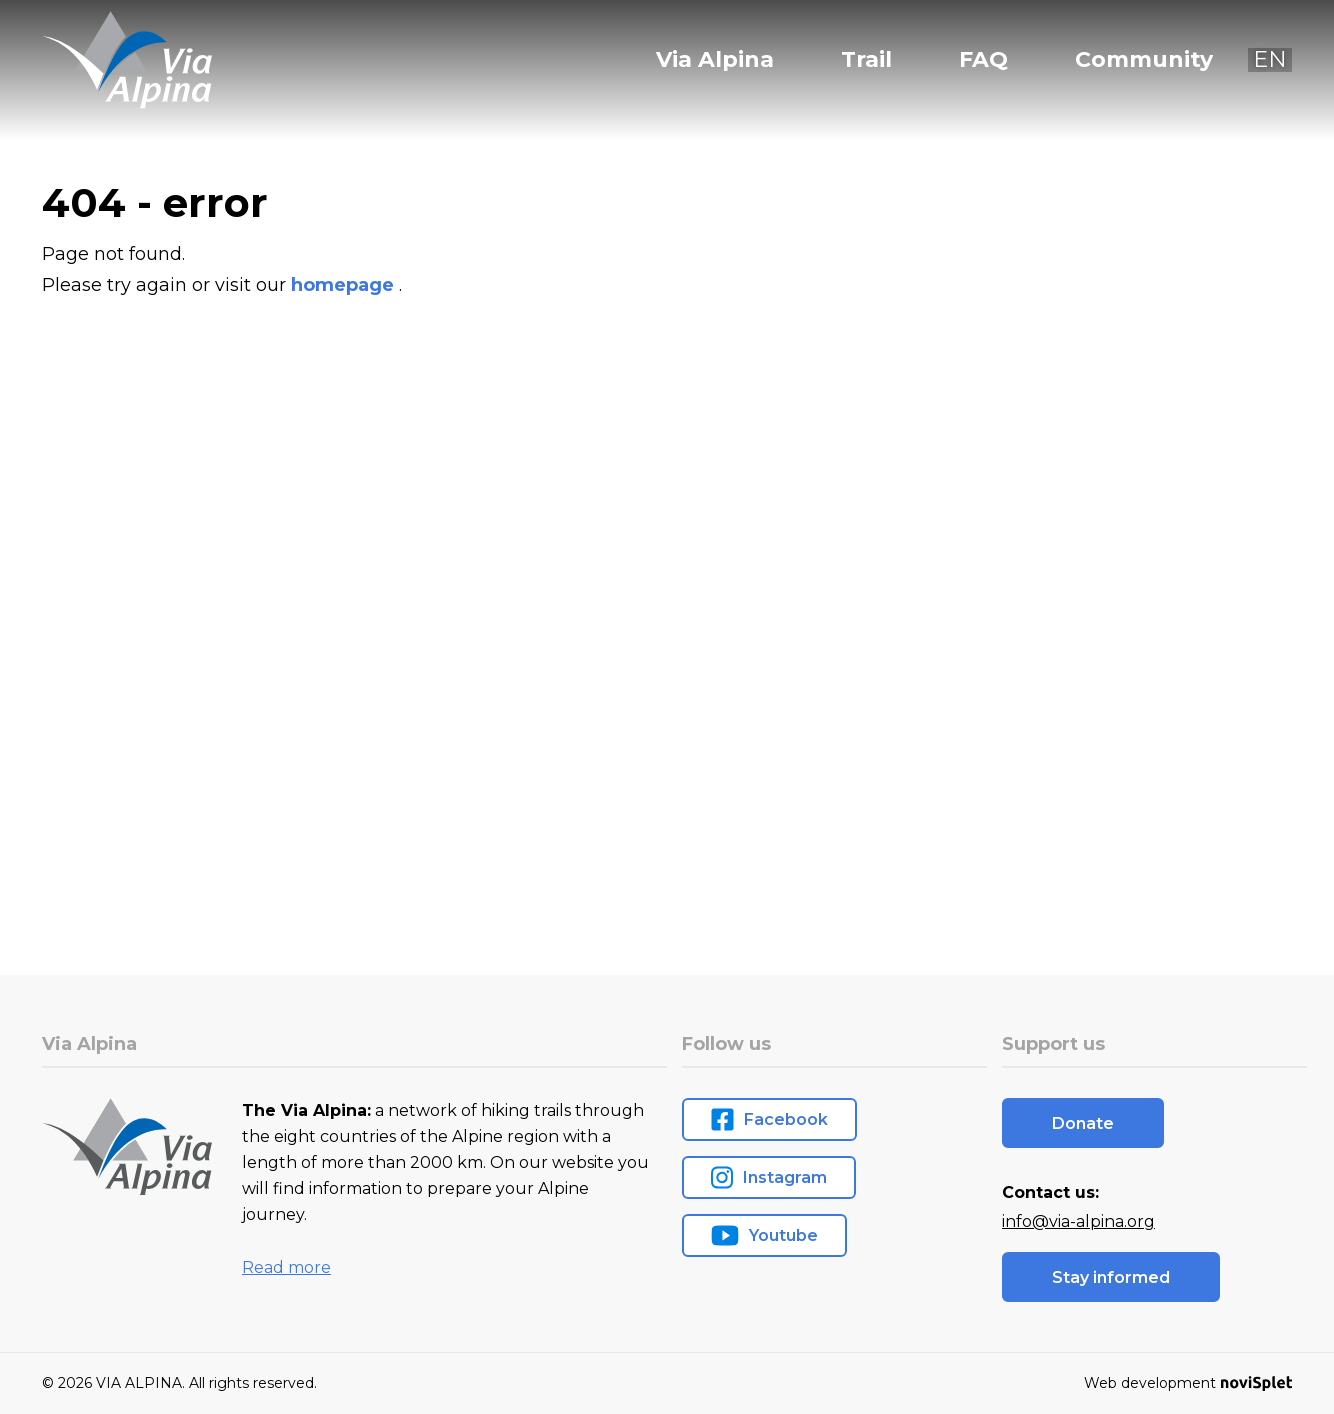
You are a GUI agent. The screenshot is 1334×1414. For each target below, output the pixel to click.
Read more (286, 1267)
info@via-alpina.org (1078, 1221)
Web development (1188, 1383)
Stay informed (1111, 1277)
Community (1144, 60)
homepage (345, 285)
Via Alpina (715, 60)
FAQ (983, 60)
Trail (866, 60)
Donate (1083, 1123)
